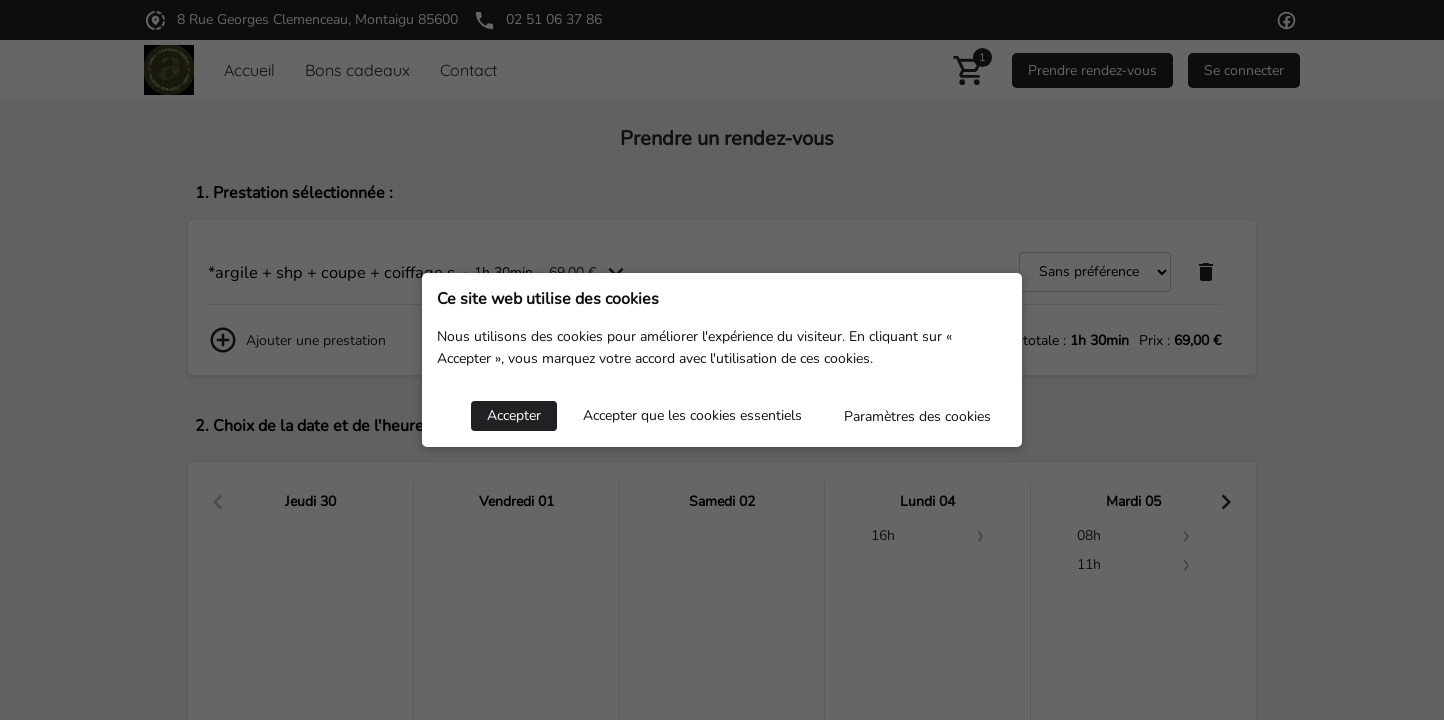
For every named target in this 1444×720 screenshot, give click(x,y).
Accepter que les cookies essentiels (692, 415)
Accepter (514, 415)
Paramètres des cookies (917, 416)
